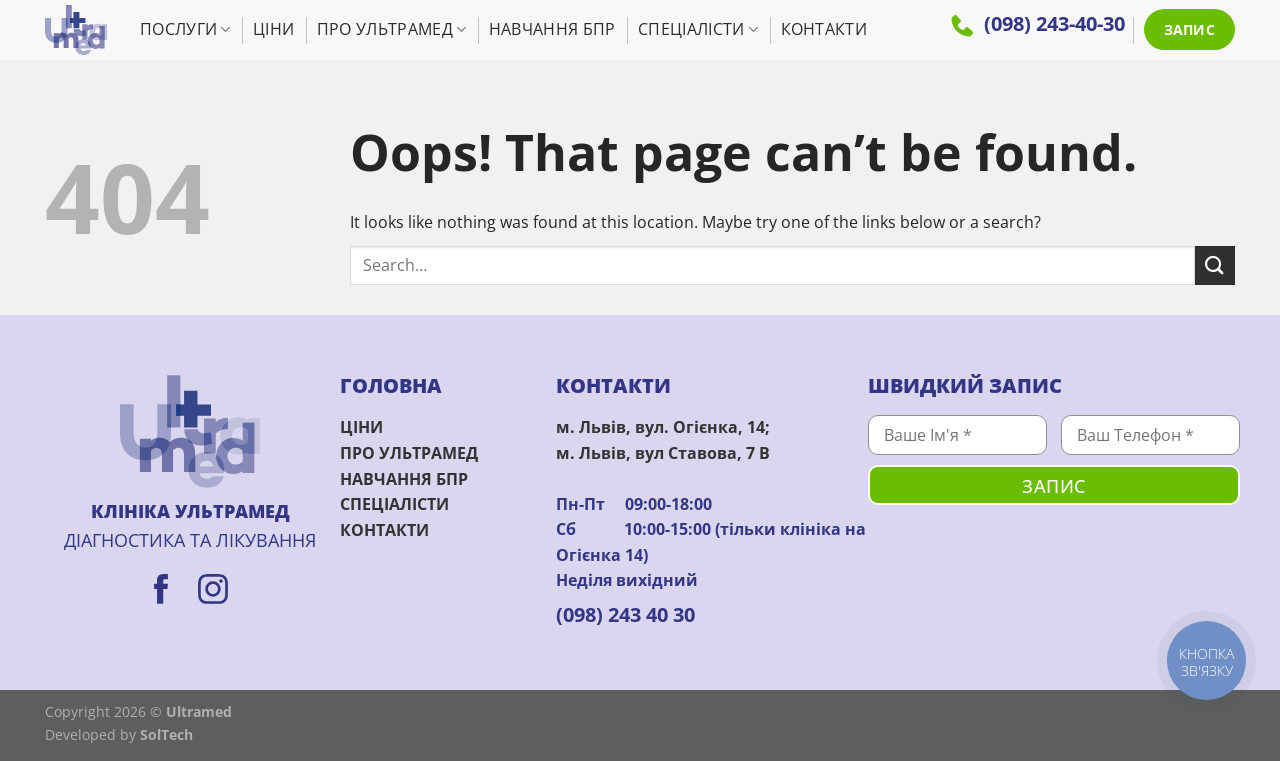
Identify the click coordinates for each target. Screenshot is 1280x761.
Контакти (824, 29)
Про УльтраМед (392, 29)
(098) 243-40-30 (1038, 23)
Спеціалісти (698, 29)
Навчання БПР (552, 29)
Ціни (273, 29)
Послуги (185, 29)
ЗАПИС (1189, 29)
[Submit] (1215, 265)
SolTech (166, 734)
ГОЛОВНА (391, 385)
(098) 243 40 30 (625, 614)
